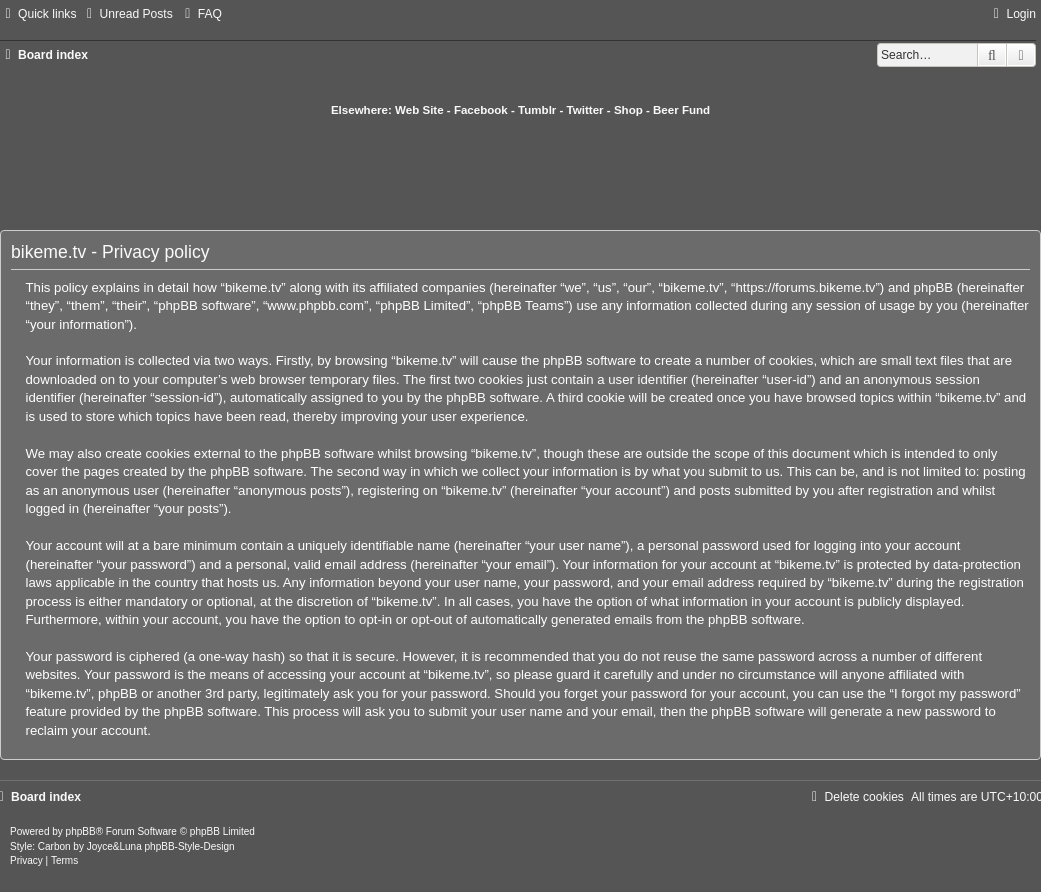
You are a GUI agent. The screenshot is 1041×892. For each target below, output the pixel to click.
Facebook (481, 110)
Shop (628, 110)
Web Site (419, 110)
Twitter (585, 110)
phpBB (81, 831)
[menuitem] (126, 14)
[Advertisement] (521, 173)
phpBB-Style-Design (190, 846)
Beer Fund (681, 110)
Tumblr (537, 110)
